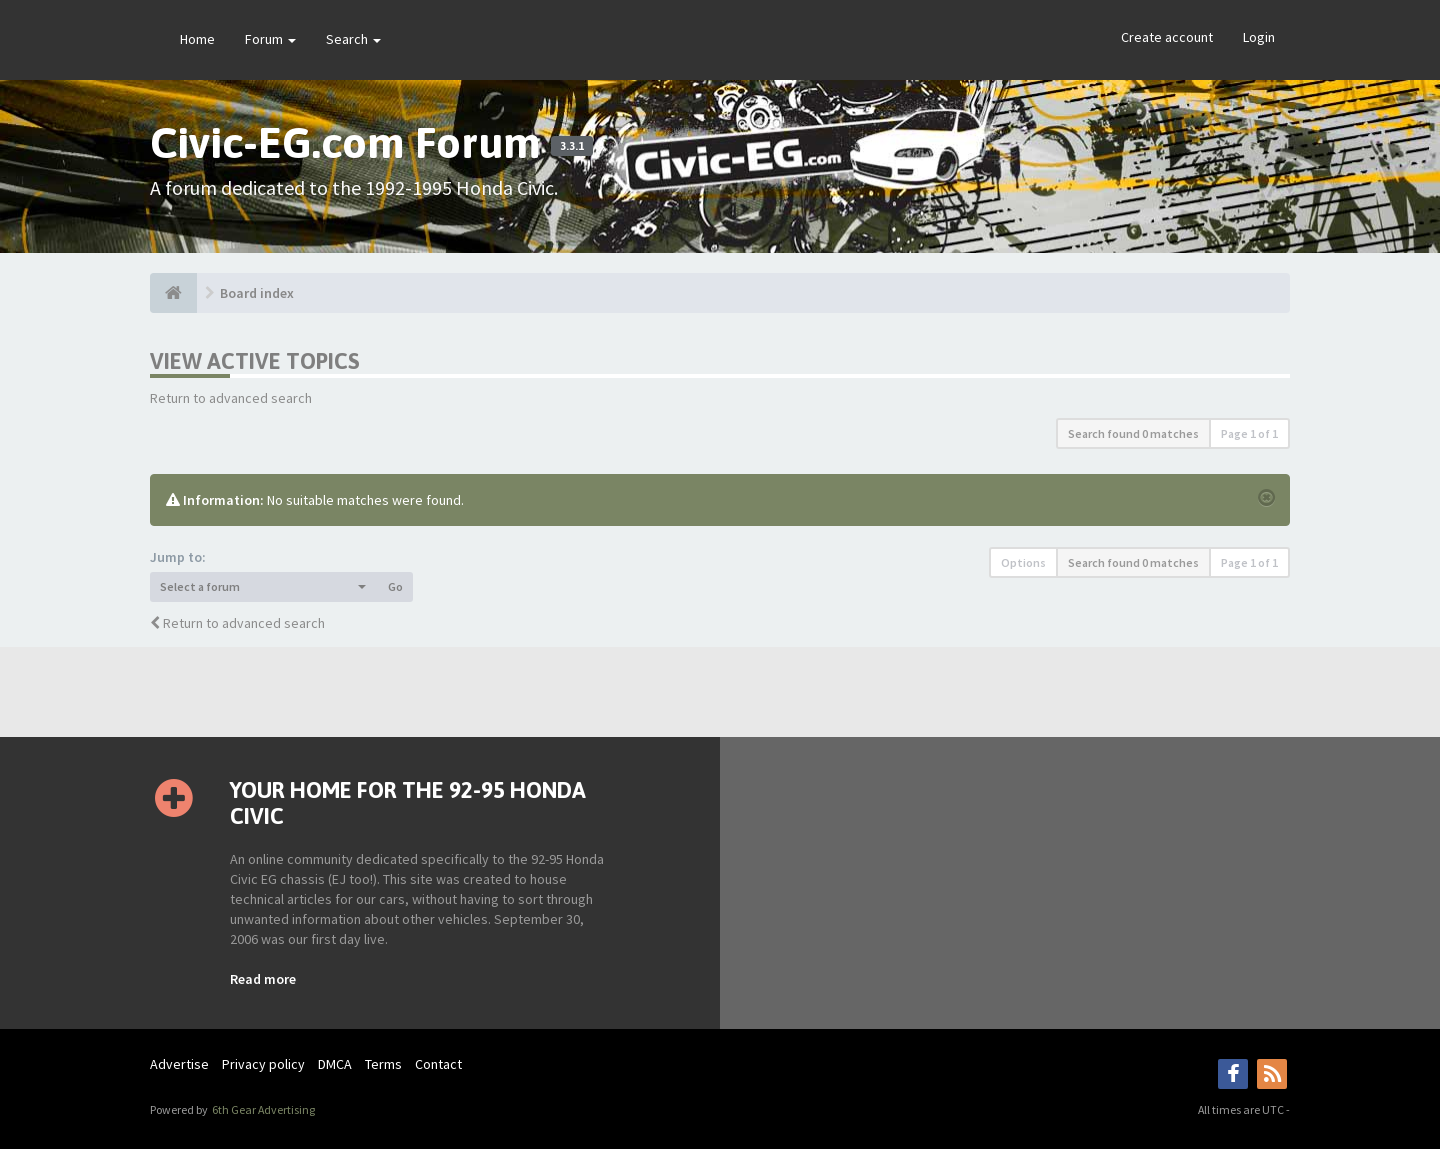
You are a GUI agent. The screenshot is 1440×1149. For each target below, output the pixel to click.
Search (353, 39)
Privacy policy (263, 1064)
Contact (438, 1064)
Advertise (179, 1064)
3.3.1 (572, 146)
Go (395, 586)
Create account (1167, 37)
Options (1023, 562)
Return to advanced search (231, 398)
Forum (270, 39)
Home (197, 39)
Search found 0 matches (1133, 433)
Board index (257, 293)
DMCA (335, 1064)
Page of (1249, 433)
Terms (383, 1064)
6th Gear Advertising (262, 1109)
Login (1259, 37)
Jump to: (178, 557)
